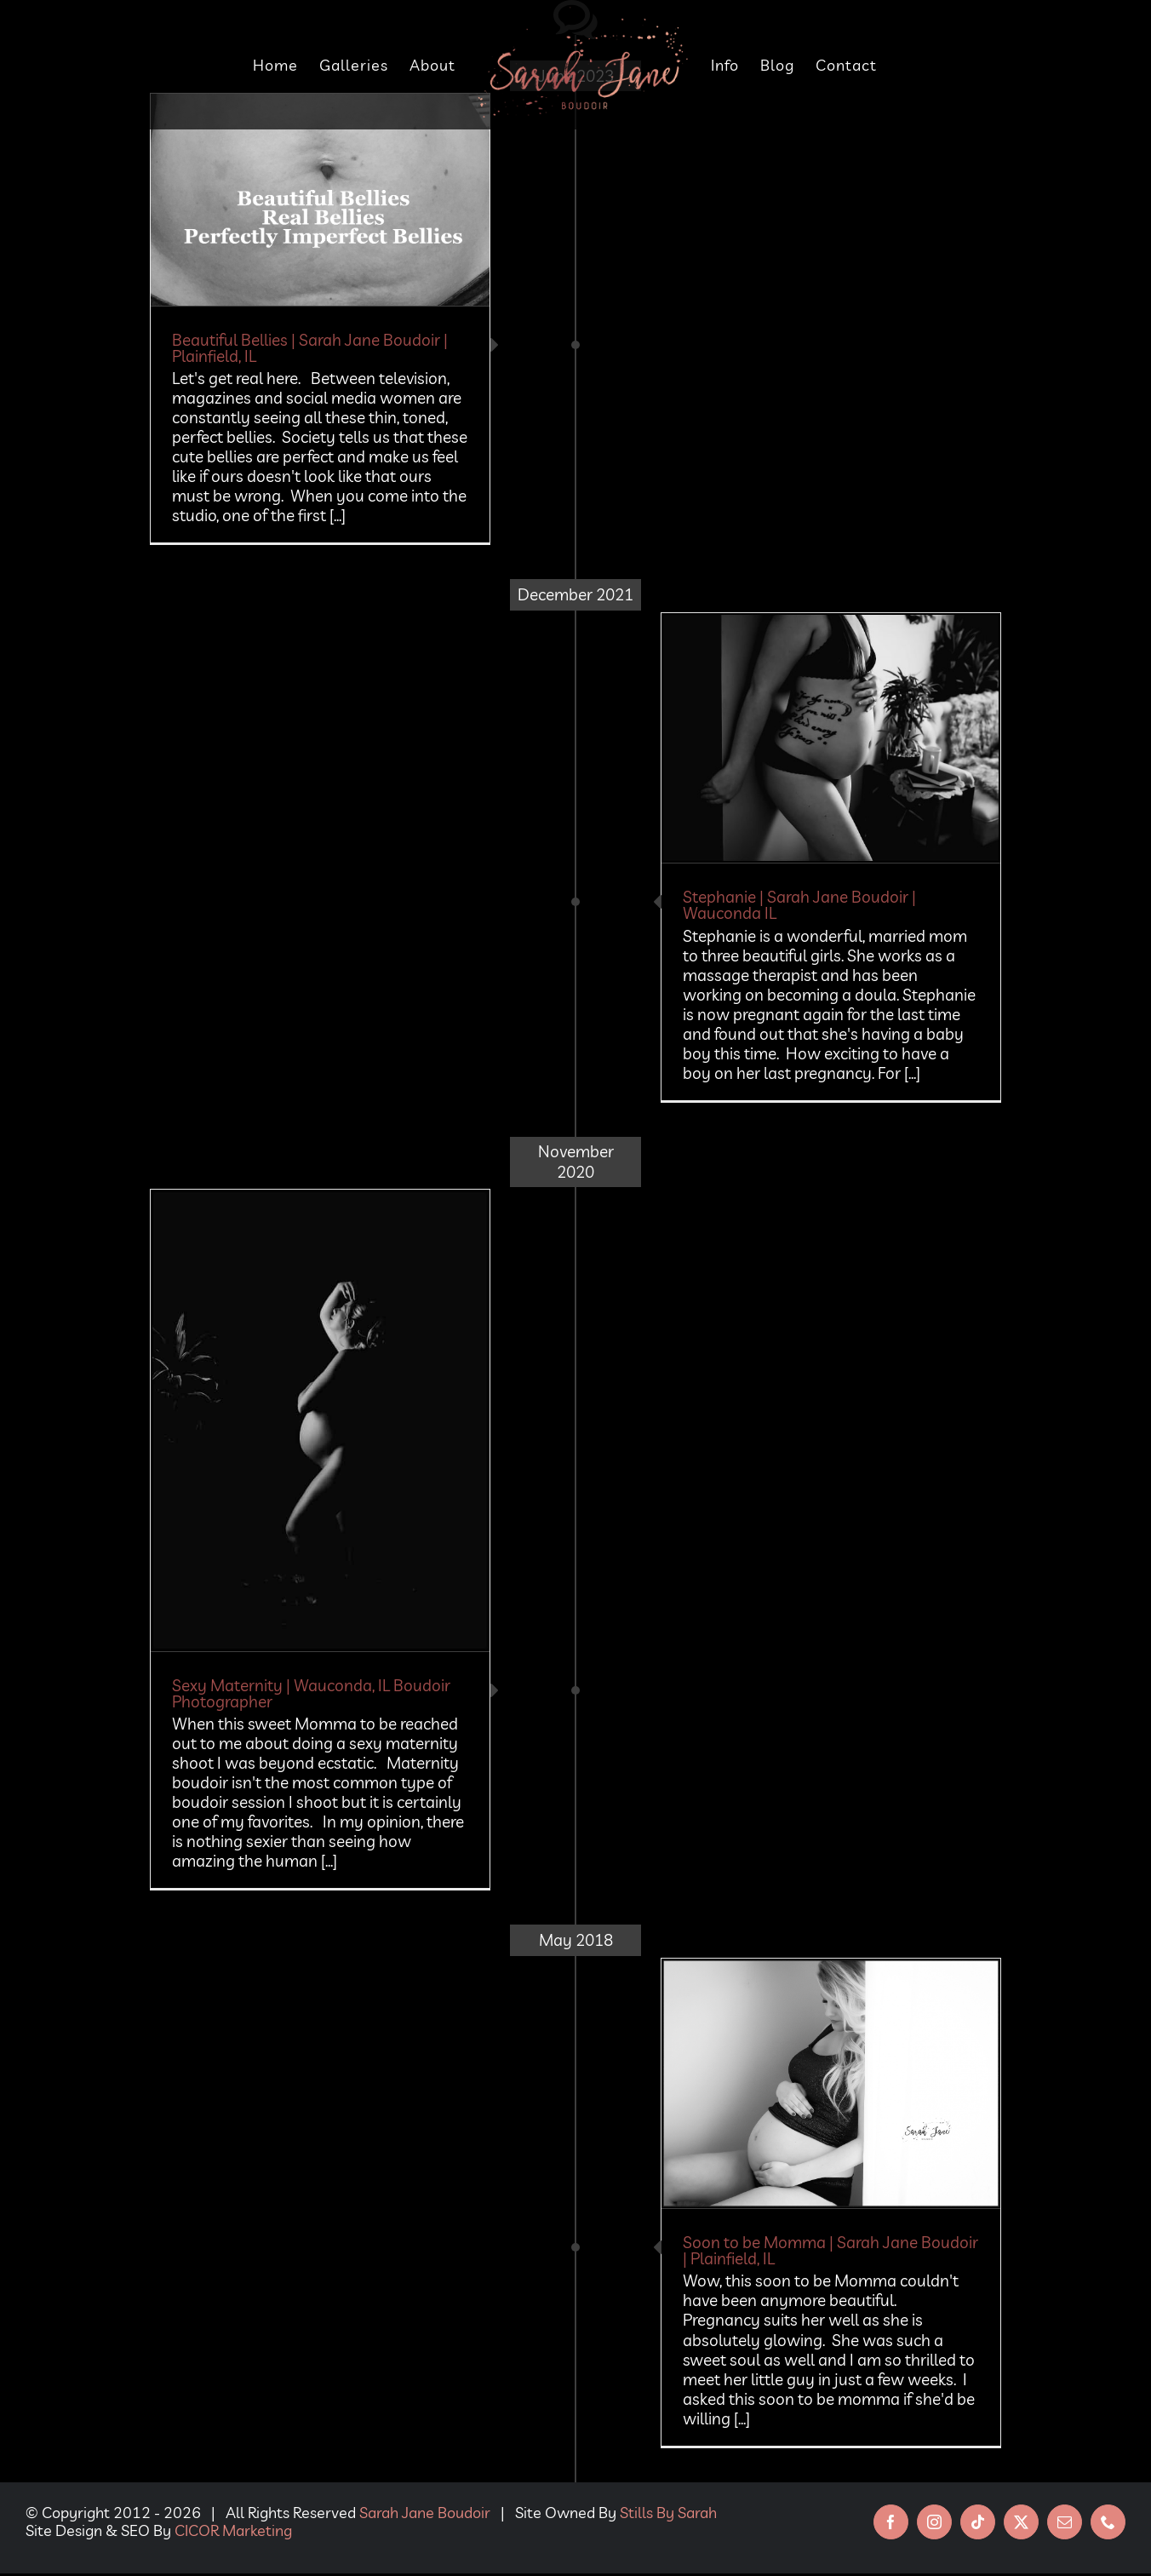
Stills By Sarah (668, 2512)
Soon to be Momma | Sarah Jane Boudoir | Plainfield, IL (830, 2250)
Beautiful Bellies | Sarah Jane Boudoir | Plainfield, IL (310, 348)
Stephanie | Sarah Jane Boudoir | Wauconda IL (799, 904)
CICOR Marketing (233, 2530)
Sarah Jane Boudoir (424, 2512)
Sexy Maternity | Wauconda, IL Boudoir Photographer (311, 1693)
